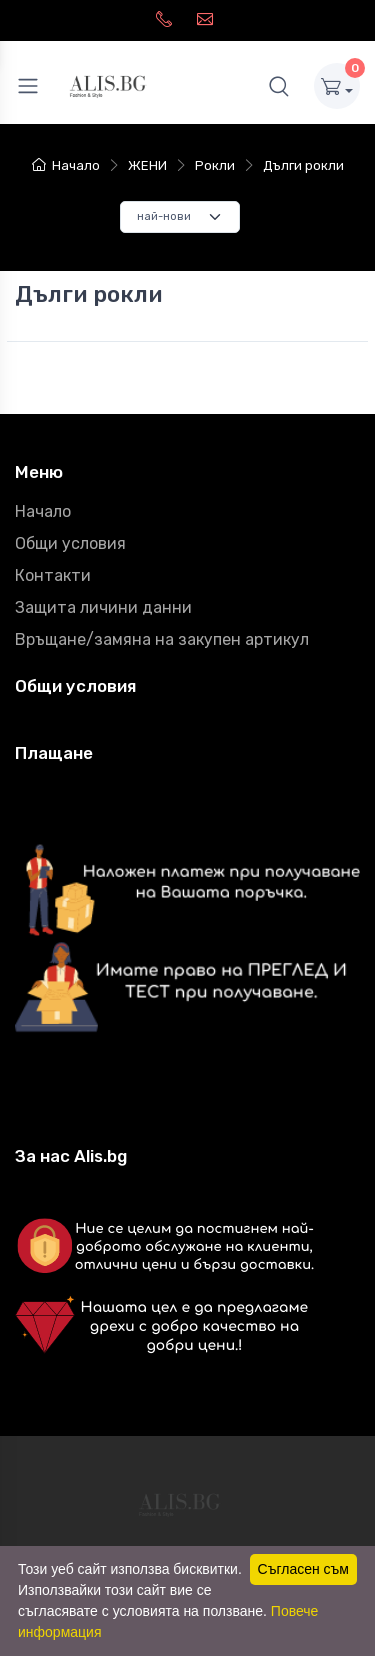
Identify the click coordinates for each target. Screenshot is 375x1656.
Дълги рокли (303, 165)
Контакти (53, 575)
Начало (66, 165)
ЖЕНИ (147, 165)
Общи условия (70, 543)
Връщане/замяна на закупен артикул (162, 639)
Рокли (215, 165)
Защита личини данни (103, 607)
